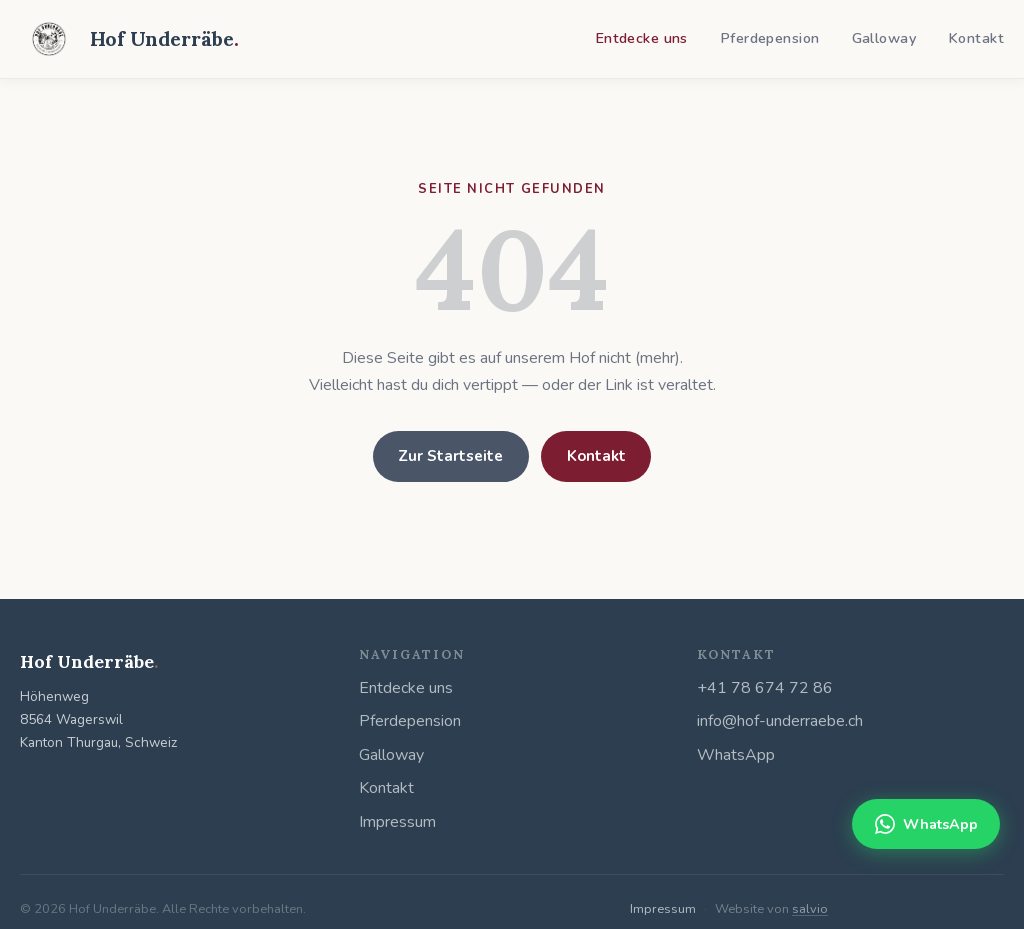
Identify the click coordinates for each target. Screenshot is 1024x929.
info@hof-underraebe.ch (780, 721)
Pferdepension (770, 38)
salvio (810, 909)
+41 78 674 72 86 (765, 688)
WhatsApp (736, 755)
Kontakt (976, 38)
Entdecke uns (641, 38)
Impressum (397, 822)
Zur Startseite (450, 456)
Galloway (884, 38)
